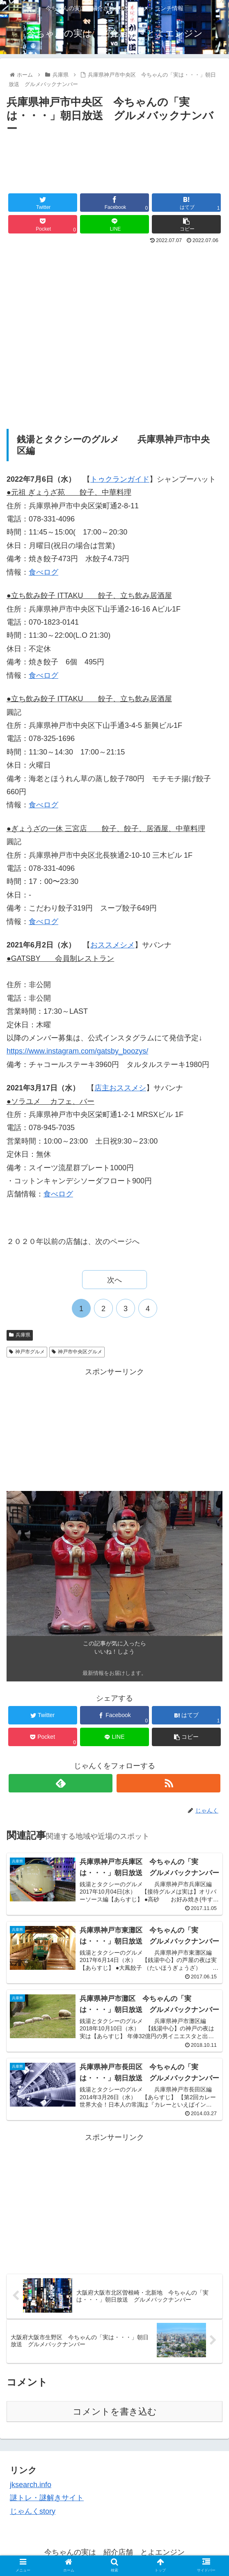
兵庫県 (19, 1335)
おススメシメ (112, 945)
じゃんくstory (32, 2511)
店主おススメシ (120, 1088)
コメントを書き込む (115, 2411)
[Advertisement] (114, 162)
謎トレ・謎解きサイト (47, 2498)
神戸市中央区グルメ (77, 1352)
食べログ (43, 572)
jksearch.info (30, 2485)
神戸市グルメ (27, 1352)
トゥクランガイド (119, 479)
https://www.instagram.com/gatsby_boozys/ (77, 1051)
